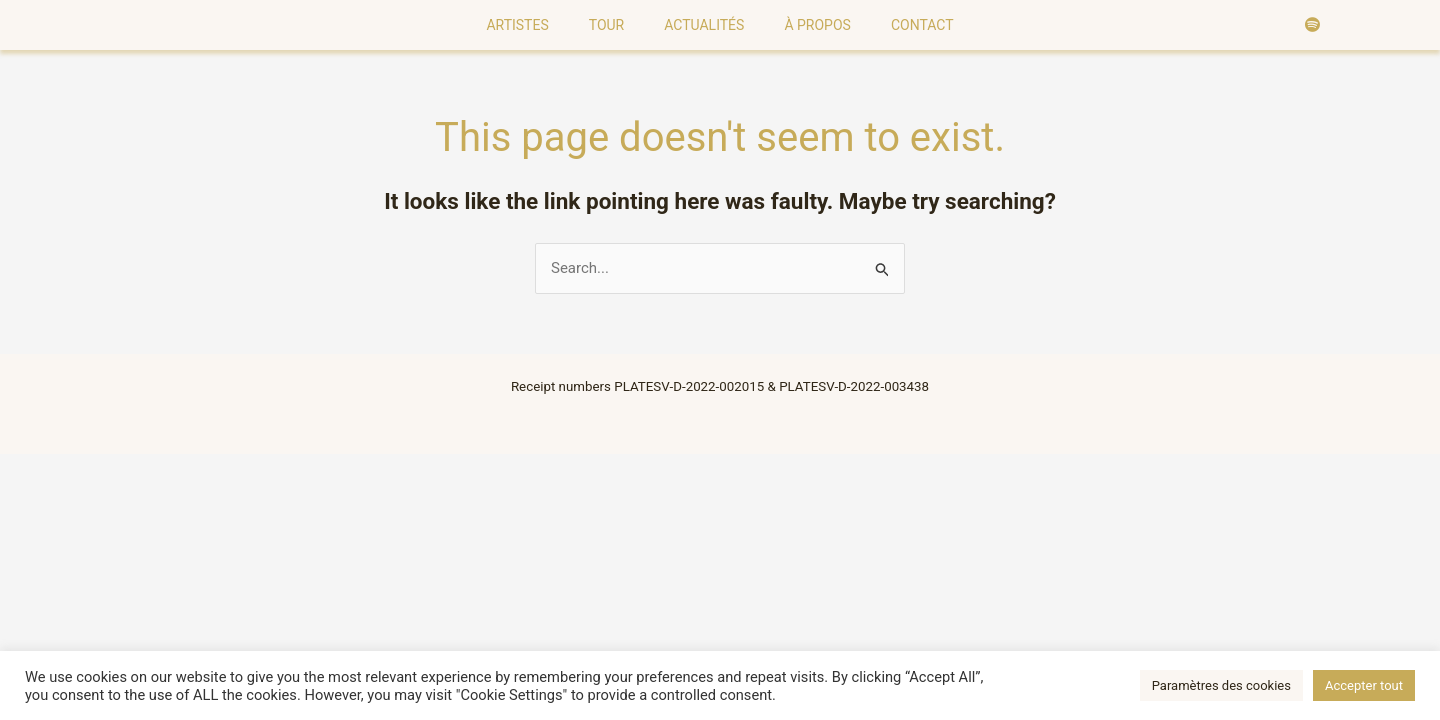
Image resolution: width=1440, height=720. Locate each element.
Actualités (704, 25)
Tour (607, 25)
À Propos (817, 25)
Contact (922, 25)
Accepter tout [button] (1364, 685)
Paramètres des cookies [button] (1221, 685)
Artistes (517, 25)
